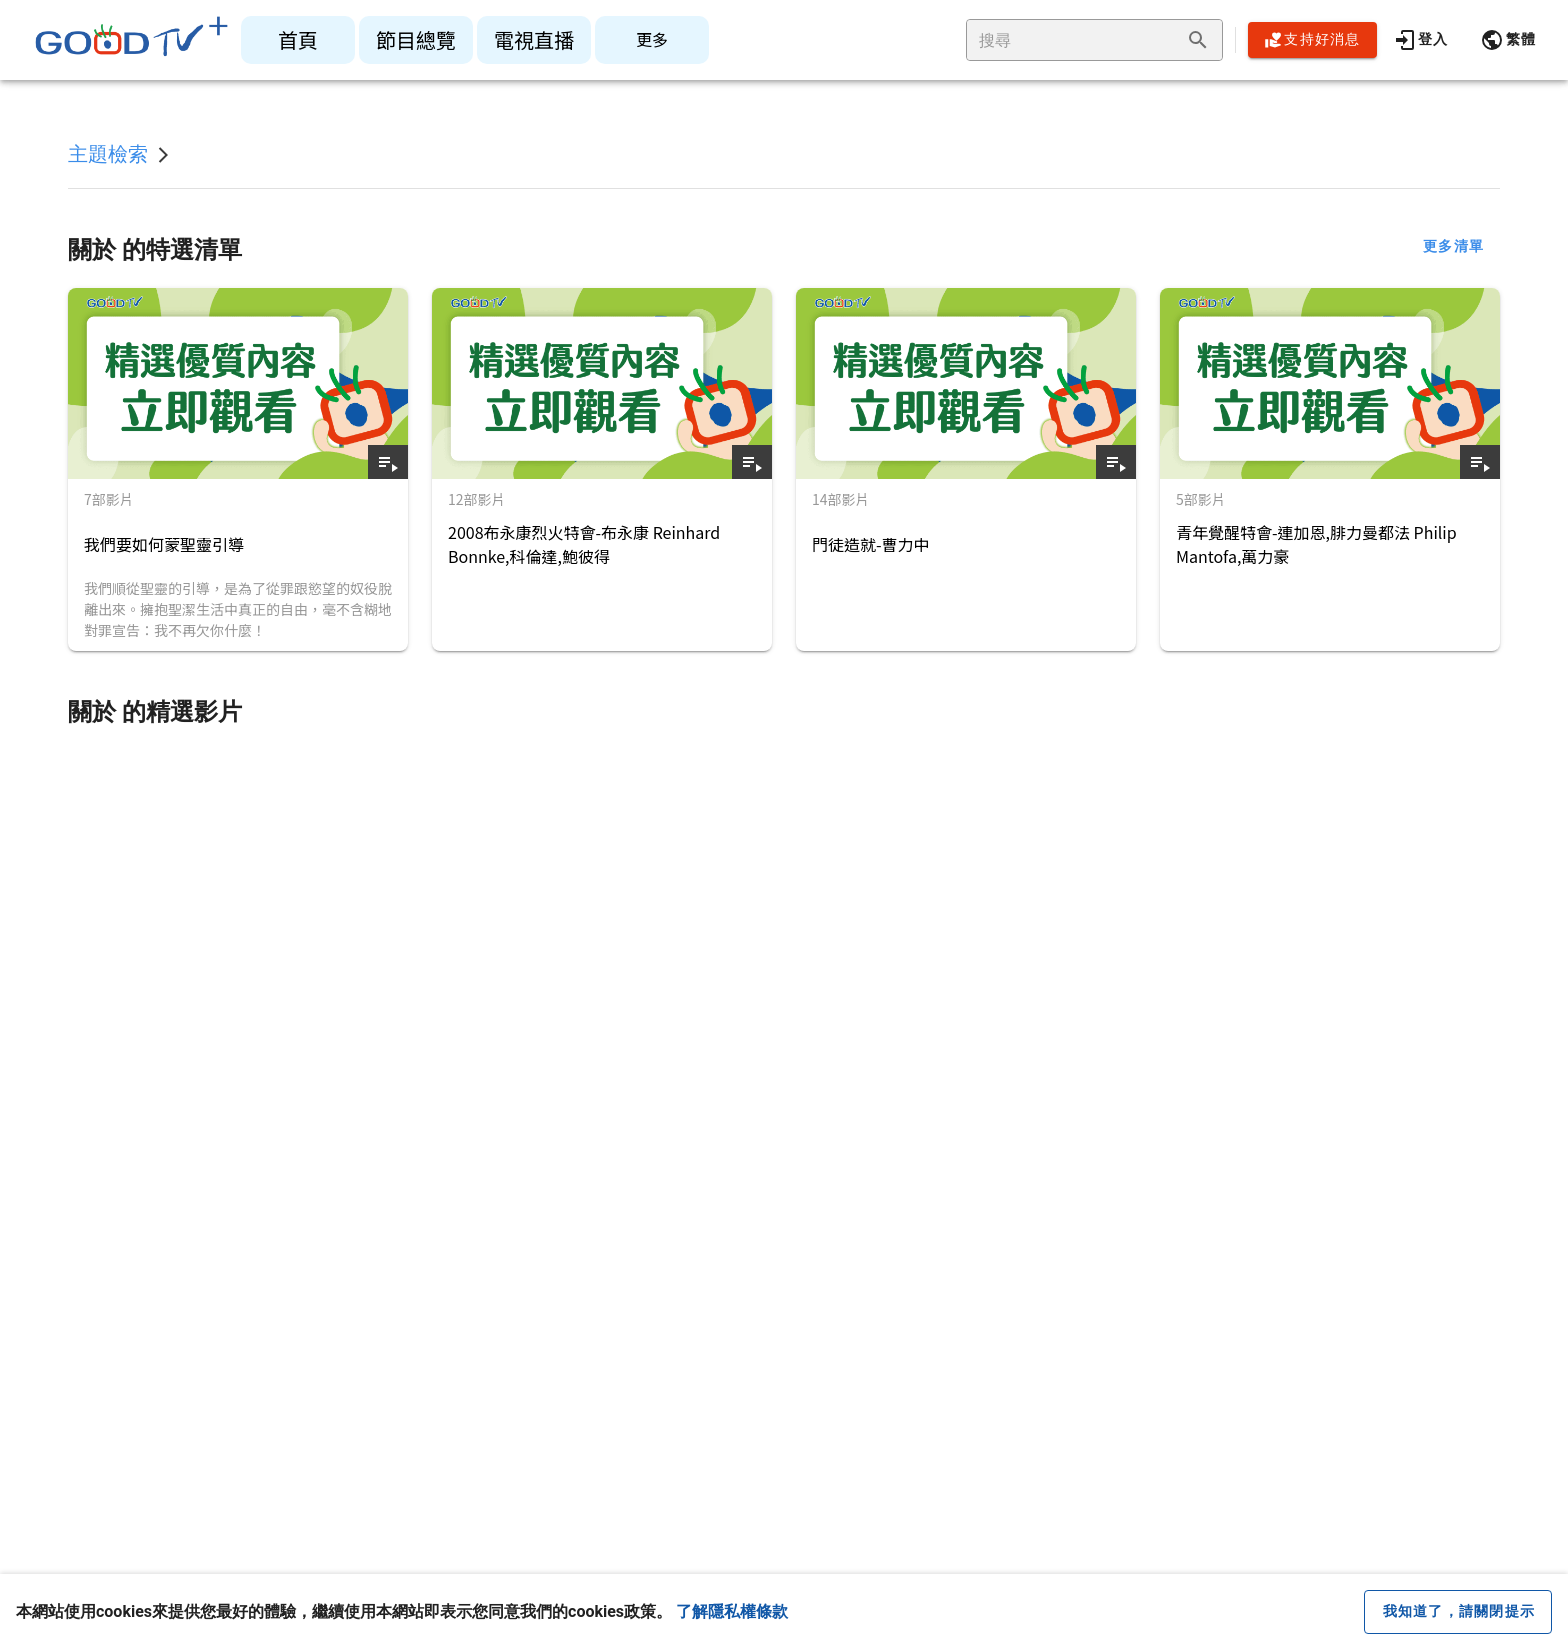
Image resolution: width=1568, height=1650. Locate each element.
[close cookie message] (1458, 1612)
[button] (1508, 40)
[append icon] (1198, 40)
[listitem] (298, 40)
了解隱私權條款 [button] (732, 1611)
